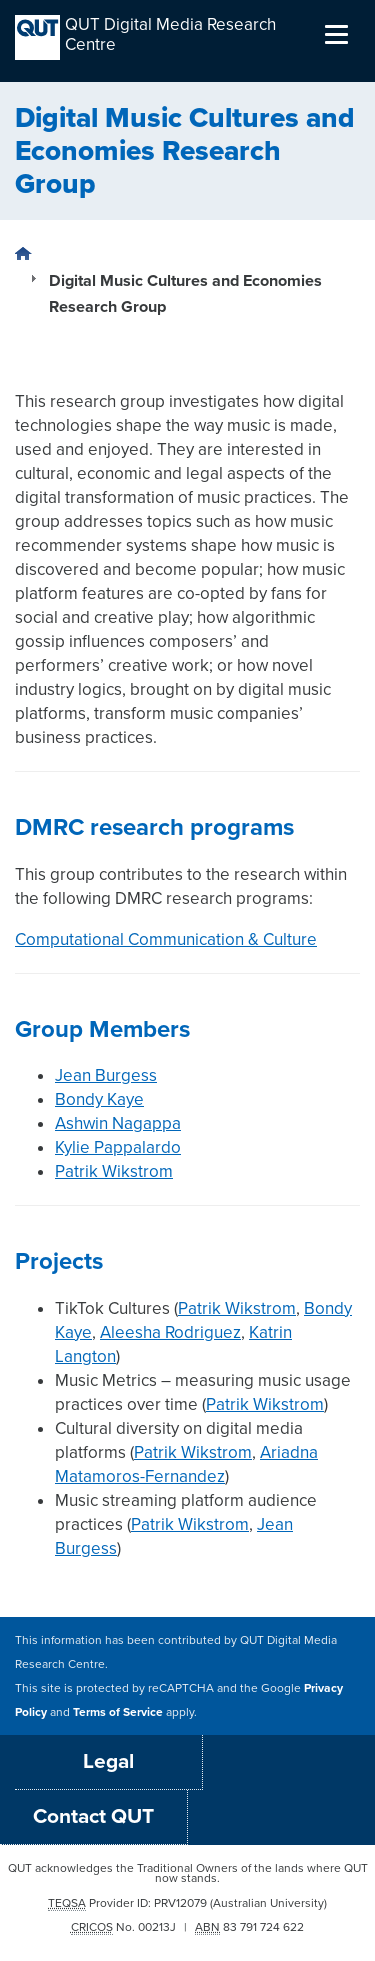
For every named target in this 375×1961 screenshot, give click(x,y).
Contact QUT (93, 1816)
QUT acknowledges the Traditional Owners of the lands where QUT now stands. (188, 1873)
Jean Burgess (106, 1075)
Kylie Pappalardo (118, 1147)
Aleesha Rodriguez (170, 1332)
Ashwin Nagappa (118, 1123)
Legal (108, 1761)
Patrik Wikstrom (114, 1171)
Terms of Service (118, 1712)
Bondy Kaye (99, 1099)
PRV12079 (180, 1903)
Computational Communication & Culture (166, 939)
